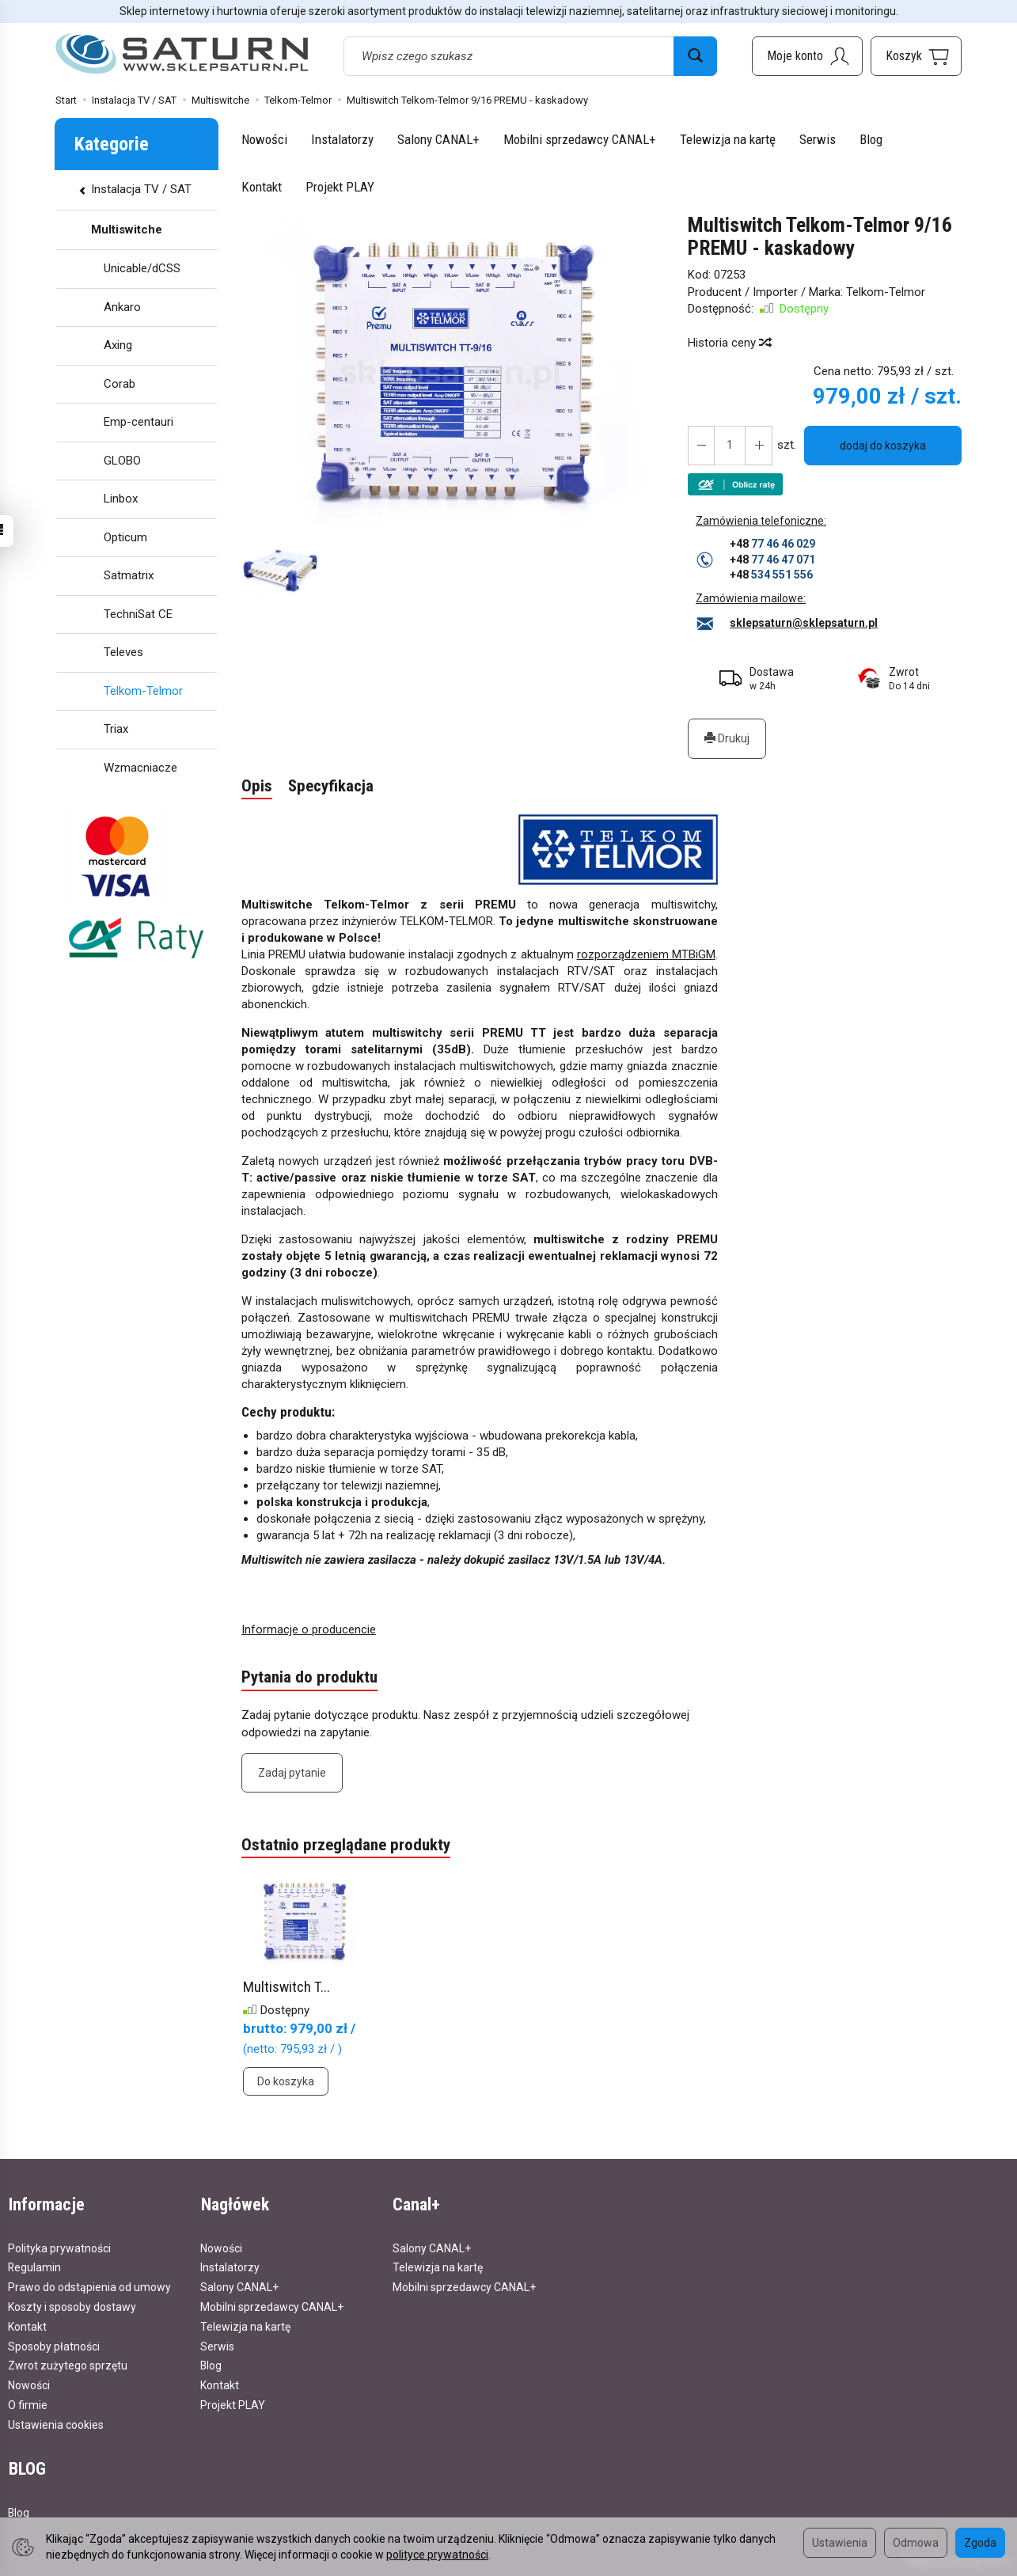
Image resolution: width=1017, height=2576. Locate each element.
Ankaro (122, 307)
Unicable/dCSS (142, 268)
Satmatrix (129, 575)
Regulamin (34, 2266)
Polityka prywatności (59, 2247)
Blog (871, 139)
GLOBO (122, 460)
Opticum (125, 537)
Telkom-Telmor (885, 292)
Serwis (817, 139)
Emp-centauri (138, 422)
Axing (118, 345)
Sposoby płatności (54, 2345)
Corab (119, 384)
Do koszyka (285, 2081)
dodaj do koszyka (883, 445)
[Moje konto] (807, 56)
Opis (256, 786)
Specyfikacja (331, 786)
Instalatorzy (342, 139)
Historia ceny (729, 343)
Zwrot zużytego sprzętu (67, 2364)
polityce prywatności (437, 2554)
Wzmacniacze (140, 768)
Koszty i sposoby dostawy (72, 2306)
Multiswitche (126, 229)
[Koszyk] (916, 56)
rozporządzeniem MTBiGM (646, 955)
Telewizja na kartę (728, 139)
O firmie (27, 2404)
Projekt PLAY (339, 187)
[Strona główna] (182, 54)
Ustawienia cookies (56, 2424)
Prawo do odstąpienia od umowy (89, 2286)
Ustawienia (839, 2542)
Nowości (264, 139)
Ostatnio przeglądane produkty (345, 1845)
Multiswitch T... (286, 1987)
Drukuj (726, 738)
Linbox (121, 498)
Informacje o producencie (308, 1629)
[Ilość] (730, 445)
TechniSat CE (138, 614)
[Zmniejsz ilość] (758, 445)
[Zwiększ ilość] (701, 445)
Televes (123, 652)
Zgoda (980, 2542)
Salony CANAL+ (438, 139)
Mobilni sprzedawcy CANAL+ (579, 139)
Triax (116, 729)
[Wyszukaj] (695, 56)
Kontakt (261, 187)
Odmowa (916, 2542)
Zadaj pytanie (292, 1773)
